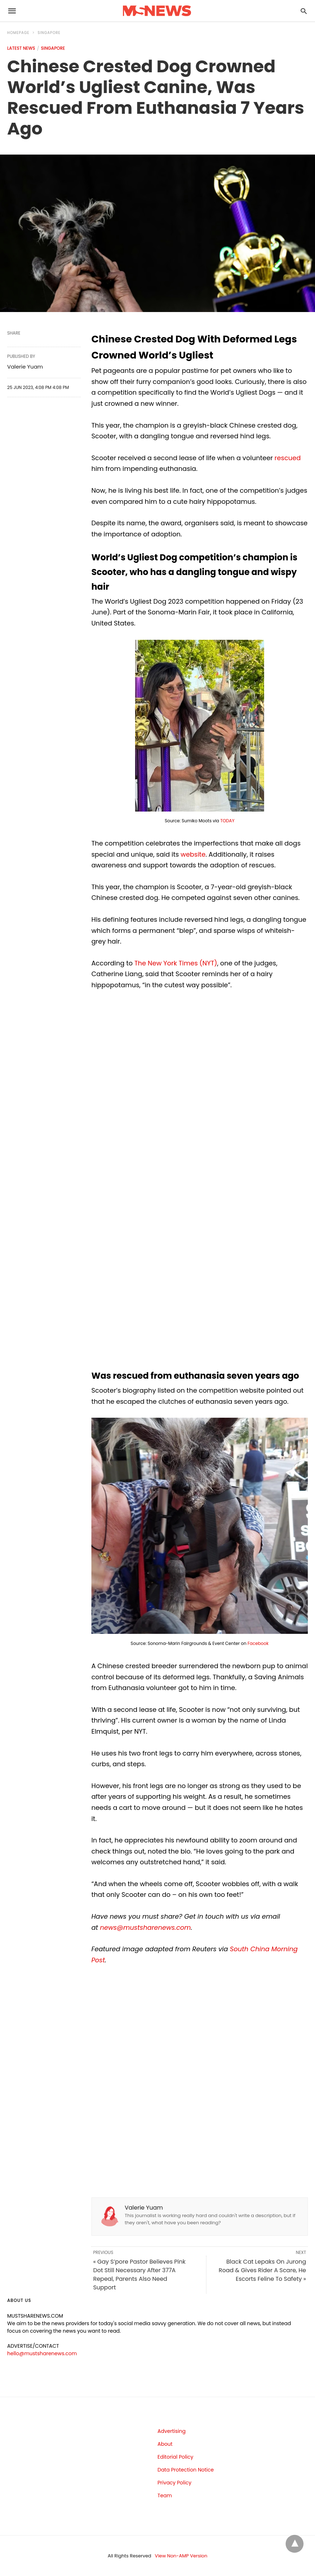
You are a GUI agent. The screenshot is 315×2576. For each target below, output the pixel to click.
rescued (288, 457)
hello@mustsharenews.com (42, 2353)
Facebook (258, 1643)
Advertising (172, 2431)
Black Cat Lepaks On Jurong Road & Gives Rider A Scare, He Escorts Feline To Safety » (262, 2270)
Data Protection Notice (186, 2469)
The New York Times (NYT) (175, 963)
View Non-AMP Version (181, 2555)
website (193, 854)
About (165, 2444)
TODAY (227, 821)
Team (165, 2495)
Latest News (21, 48)
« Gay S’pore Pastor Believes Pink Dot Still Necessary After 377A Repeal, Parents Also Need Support (139, 2275)
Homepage (18, 32)
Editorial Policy (176, 2456)
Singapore (49, 32)
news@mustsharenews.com (145, 1927)
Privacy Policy (175, 2482)
